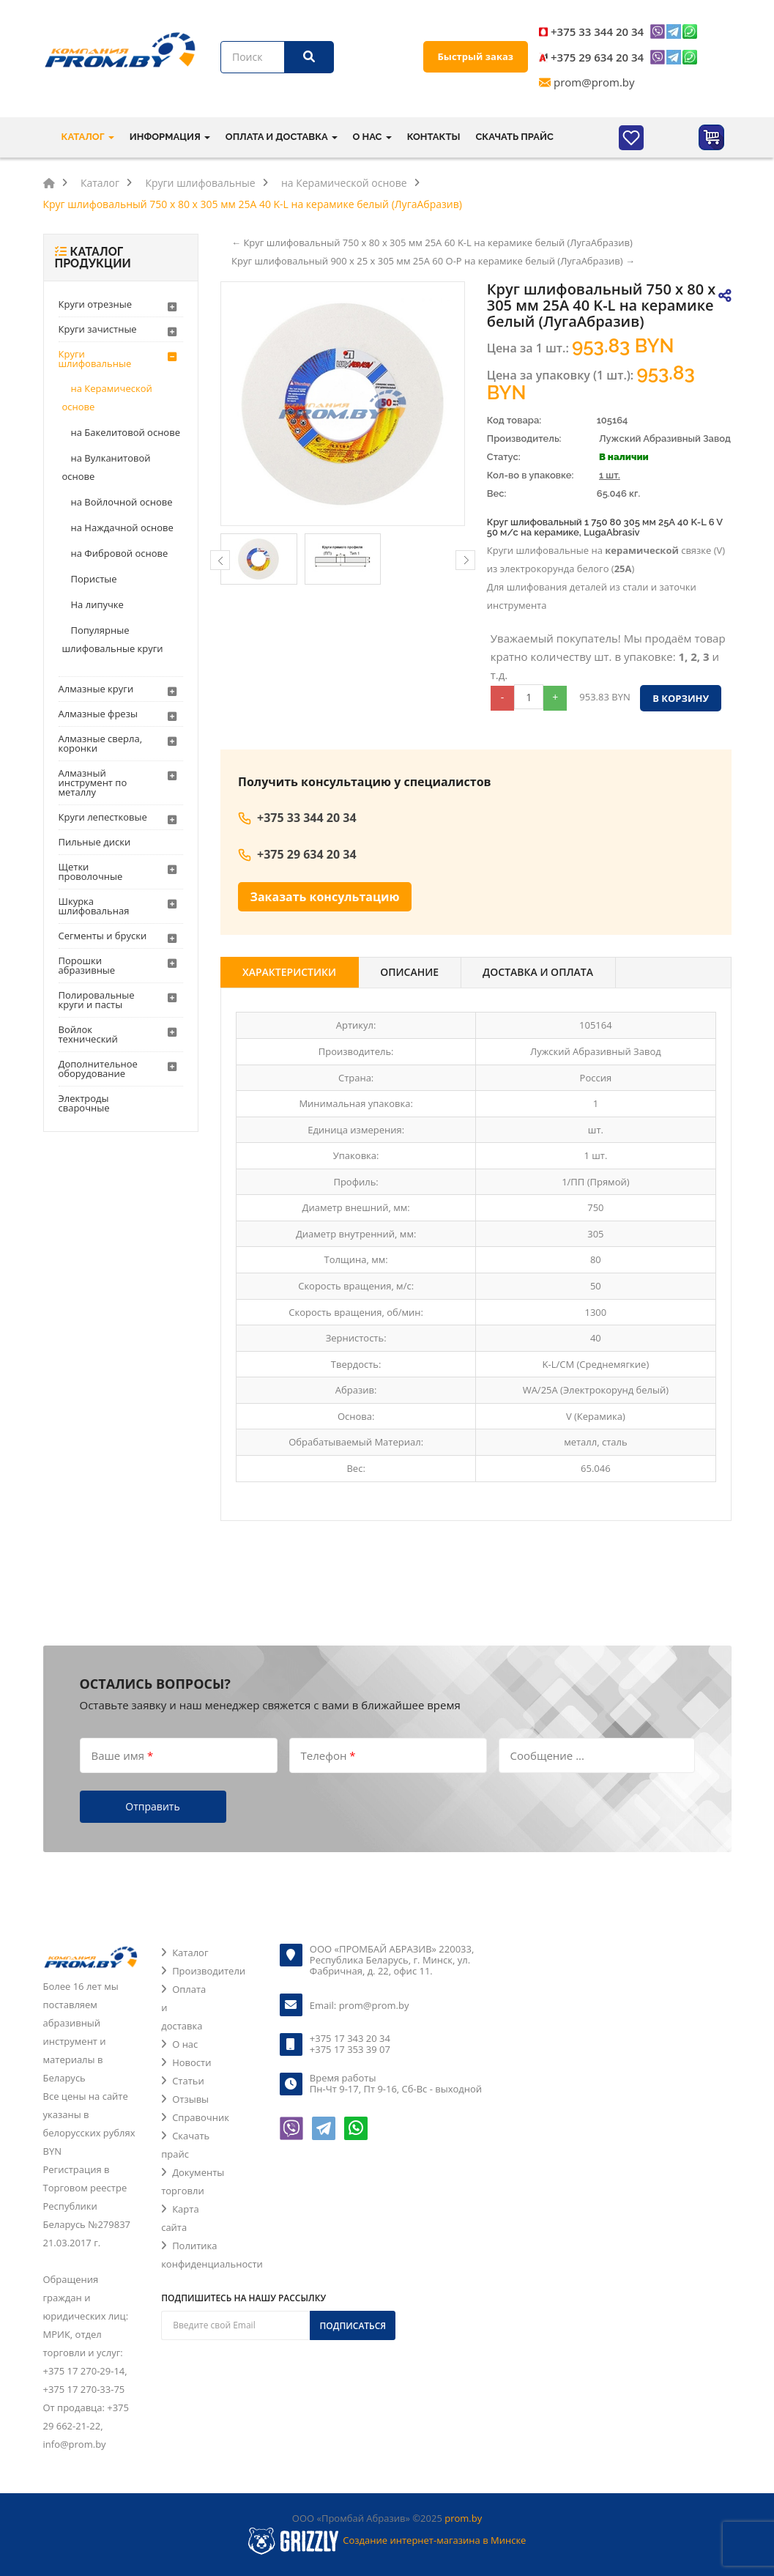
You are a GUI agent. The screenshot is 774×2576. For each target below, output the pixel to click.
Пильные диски (95, 841)
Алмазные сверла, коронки (101, 743)
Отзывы (190, 2099)
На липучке (97, 604)
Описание (409, 972)
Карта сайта (179, 2218)
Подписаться (352, 2326)
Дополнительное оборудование (98, 1068)
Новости (191, 2062)
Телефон (328, 1754)
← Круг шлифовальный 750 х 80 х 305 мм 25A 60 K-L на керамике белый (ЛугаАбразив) (432, 242)
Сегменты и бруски (103, 935)
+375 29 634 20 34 (597, 57)
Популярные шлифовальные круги (112, 639)
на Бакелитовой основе (125, 432)
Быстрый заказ (475, 56)
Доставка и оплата (538, 972)
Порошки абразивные (87, 965)
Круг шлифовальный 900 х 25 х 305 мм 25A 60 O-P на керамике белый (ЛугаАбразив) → (433, 260)
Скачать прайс (514, 136)
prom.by (463, 2518)
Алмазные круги (96, 688)
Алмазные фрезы (98, 713)
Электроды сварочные (84, 1103)
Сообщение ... (547, 1754)
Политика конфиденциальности (212, 2254)
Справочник (200, 2117)
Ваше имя (123, 1754)
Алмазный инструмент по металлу (93, 782)
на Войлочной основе (122, 501)
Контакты (434, 136)
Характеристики (289, 972)
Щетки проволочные (91, 871)
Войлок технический (88, 1034)
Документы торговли (192, 2181)
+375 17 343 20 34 (350, 2038)
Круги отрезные (96, 304)
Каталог (190, 1952)
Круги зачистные (98, 329)
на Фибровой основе (119, 553)
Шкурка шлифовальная (94, 906)
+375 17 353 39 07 (350, 2049)
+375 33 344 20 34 (597, 31)
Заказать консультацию (325, 897)
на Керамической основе (107, 397)
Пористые (94, 578)
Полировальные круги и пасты (97, 999)
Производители (208, 1970)
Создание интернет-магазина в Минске (434, 2540)
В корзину (680, 698)
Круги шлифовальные (95, 358)
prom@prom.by (594, 82)
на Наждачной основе (122, 527)
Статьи (188, 2080)
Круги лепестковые (103, 816)
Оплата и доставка (183, 2007)
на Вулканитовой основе (106, 467)
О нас (185, 2044)
